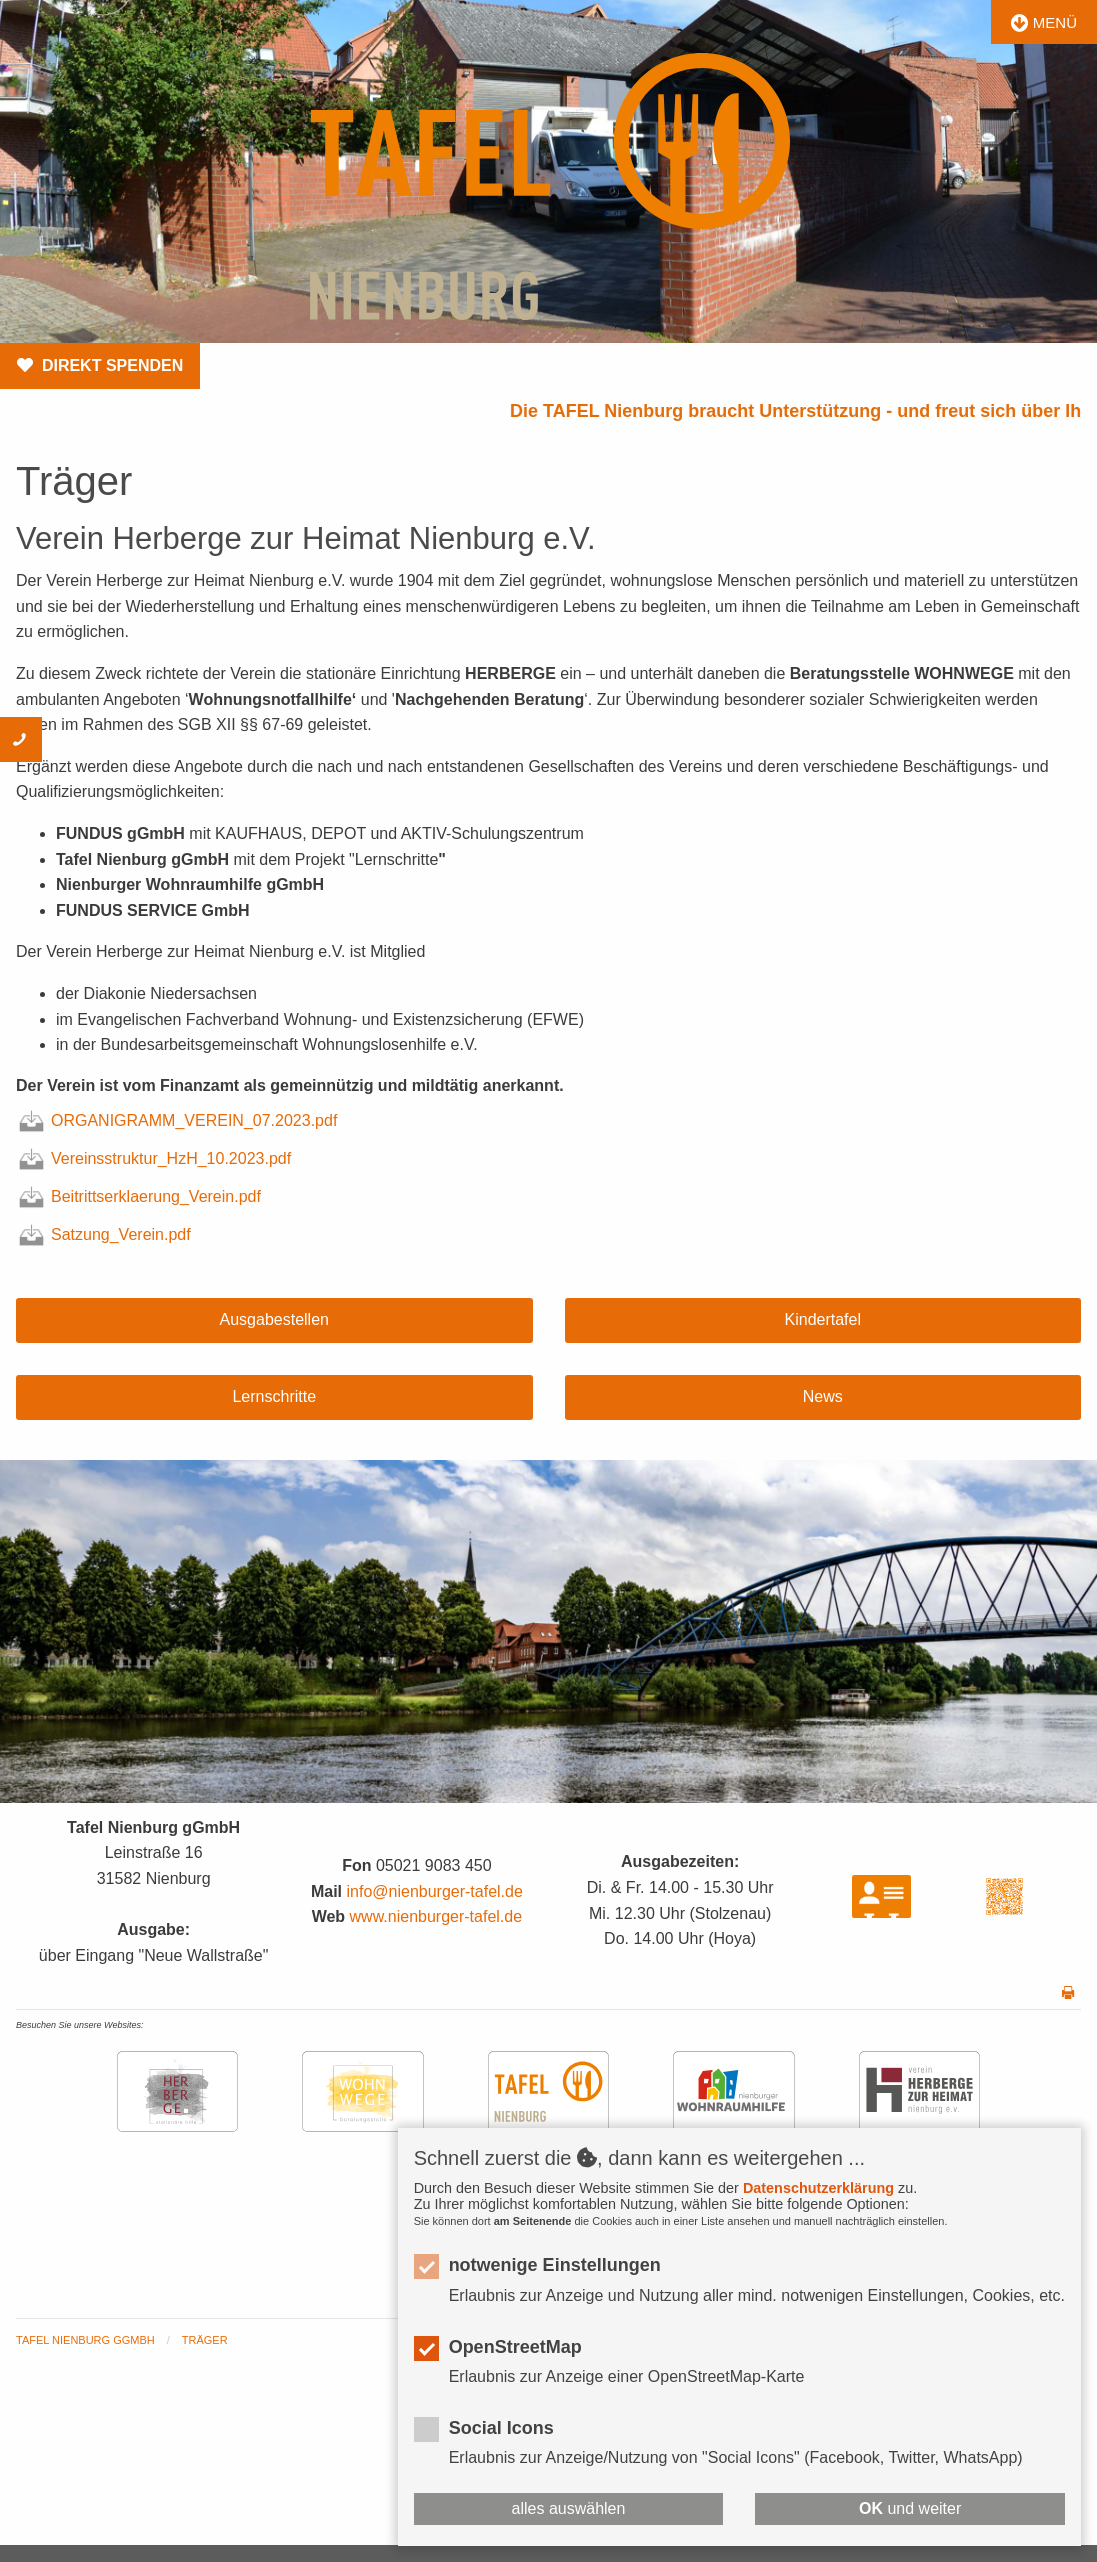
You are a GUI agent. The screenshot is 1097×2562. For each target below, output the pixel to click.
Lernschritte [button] (274, 1396)
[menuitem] (99, 2341)
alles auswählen (569, 2508)
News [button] (823, 1396)
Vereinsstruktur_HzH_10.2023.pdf (156, 1159)
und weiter (910, 2508)
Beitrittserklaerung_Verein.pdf (140, 1197)
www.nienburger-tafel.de (436, 1916)
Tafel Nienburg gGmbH (85, 2340)
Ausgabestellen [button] (274, 1319)
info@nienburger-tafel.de (434, 1891)
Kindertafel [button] (823, 1319)
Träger (205, 2340)
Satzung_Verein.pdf (105, 1235)
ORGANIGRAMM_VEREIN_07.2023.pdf (179, 1121)
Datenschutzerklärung (818, 2188)
